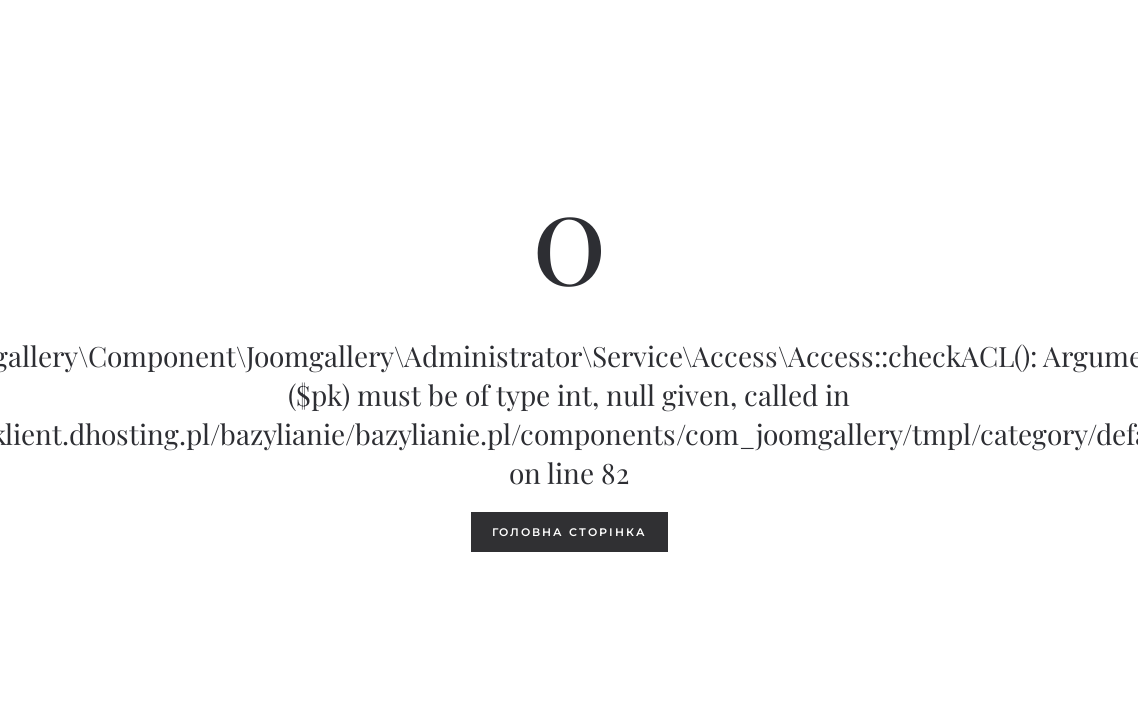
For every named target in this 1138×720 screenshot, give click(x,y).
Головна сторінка (569, 532)
